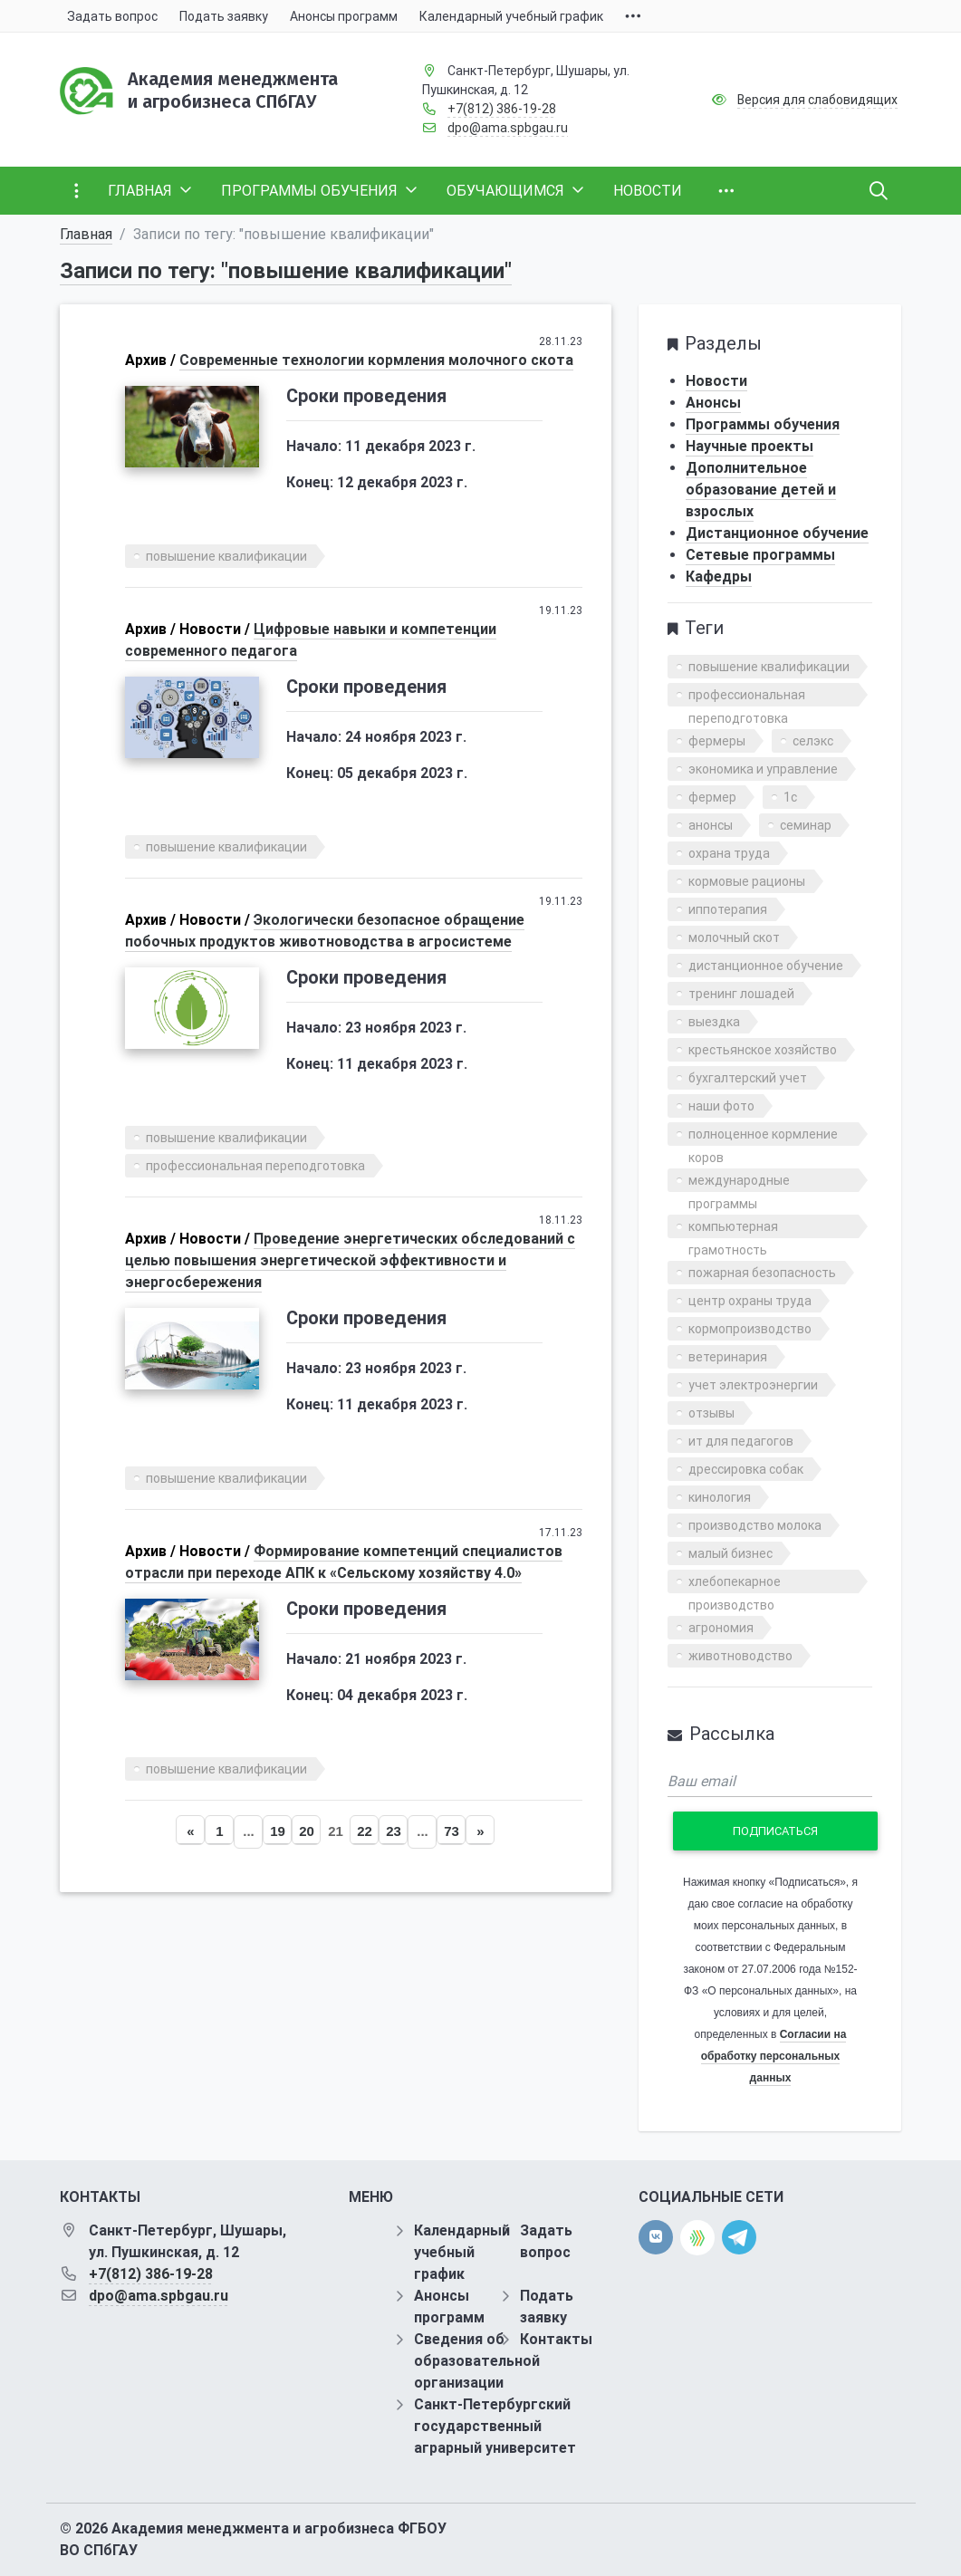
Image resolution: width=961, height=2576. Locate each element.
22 (364, 1831)
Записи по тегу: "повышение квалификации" (286, 271)
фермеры (716, 741)
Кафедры (719, 576)
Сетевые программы (760, 554)
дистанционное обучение (765, 965)
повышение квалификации (226, 556)
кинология (719, 1497)
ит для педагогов (740, 1441)
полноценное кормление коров (763, 1136)
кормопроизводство (750, 1329)
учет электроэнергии (753, 1385)
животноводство (740, 1655)
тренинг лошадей (741, 993)
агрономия (721, 1627)
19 (277, 1831)
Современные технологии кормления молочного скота (376, 360)
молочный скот (734, 937)
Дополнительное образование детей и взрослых (761, 489)
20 (306, 1831)
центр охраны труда (750, 1300)
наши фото (721, 1106)
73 (451, 1831)
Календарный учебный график (462, 2252)
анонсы (710, 825)
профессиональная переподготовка (255, 1165)
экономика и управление (763, 769)
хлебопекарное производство (734, 1583)
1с (790, 797)
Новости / (214, 629)
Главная (86, 234)
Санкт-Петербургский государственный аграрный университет (495, 2426)
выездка (714, 1021)
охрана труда (729, 853)
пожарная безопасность (762, 1272)
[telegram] (739, 2236)
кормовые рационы (746, 881)
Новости (716, 380)
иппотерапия (727, 909)
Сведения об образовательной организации (477, 2361)
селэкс (813, 741)
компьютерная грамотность (733, 1228)
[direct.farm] (697, 2237)
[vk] (656, 2237)
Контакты (556, 2339)
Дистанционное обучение (777, 533)
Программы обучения (763, 424)
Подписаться (775, 1831)
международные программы (739, 1182)
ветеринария (727, 1357)
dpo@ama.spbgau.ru (507, 127)
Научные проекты (749, 446)
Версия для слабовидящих (817, 99)
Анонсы (713, 402)
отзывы (711, 1413)
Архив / (150, 360)
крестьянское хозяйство (762, 1050)
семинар (805, 825)
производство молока (755, 1525)
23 (393, 1831)
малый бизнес (730, 1553)
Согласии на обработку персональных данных (774, 2056)
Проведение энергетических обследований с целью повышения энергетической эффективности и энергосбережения (350, 1260)
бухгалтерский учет (747, 1078)
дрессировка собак (745, 1469)
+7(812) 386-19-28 (501, 108)
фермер (712, 797)
